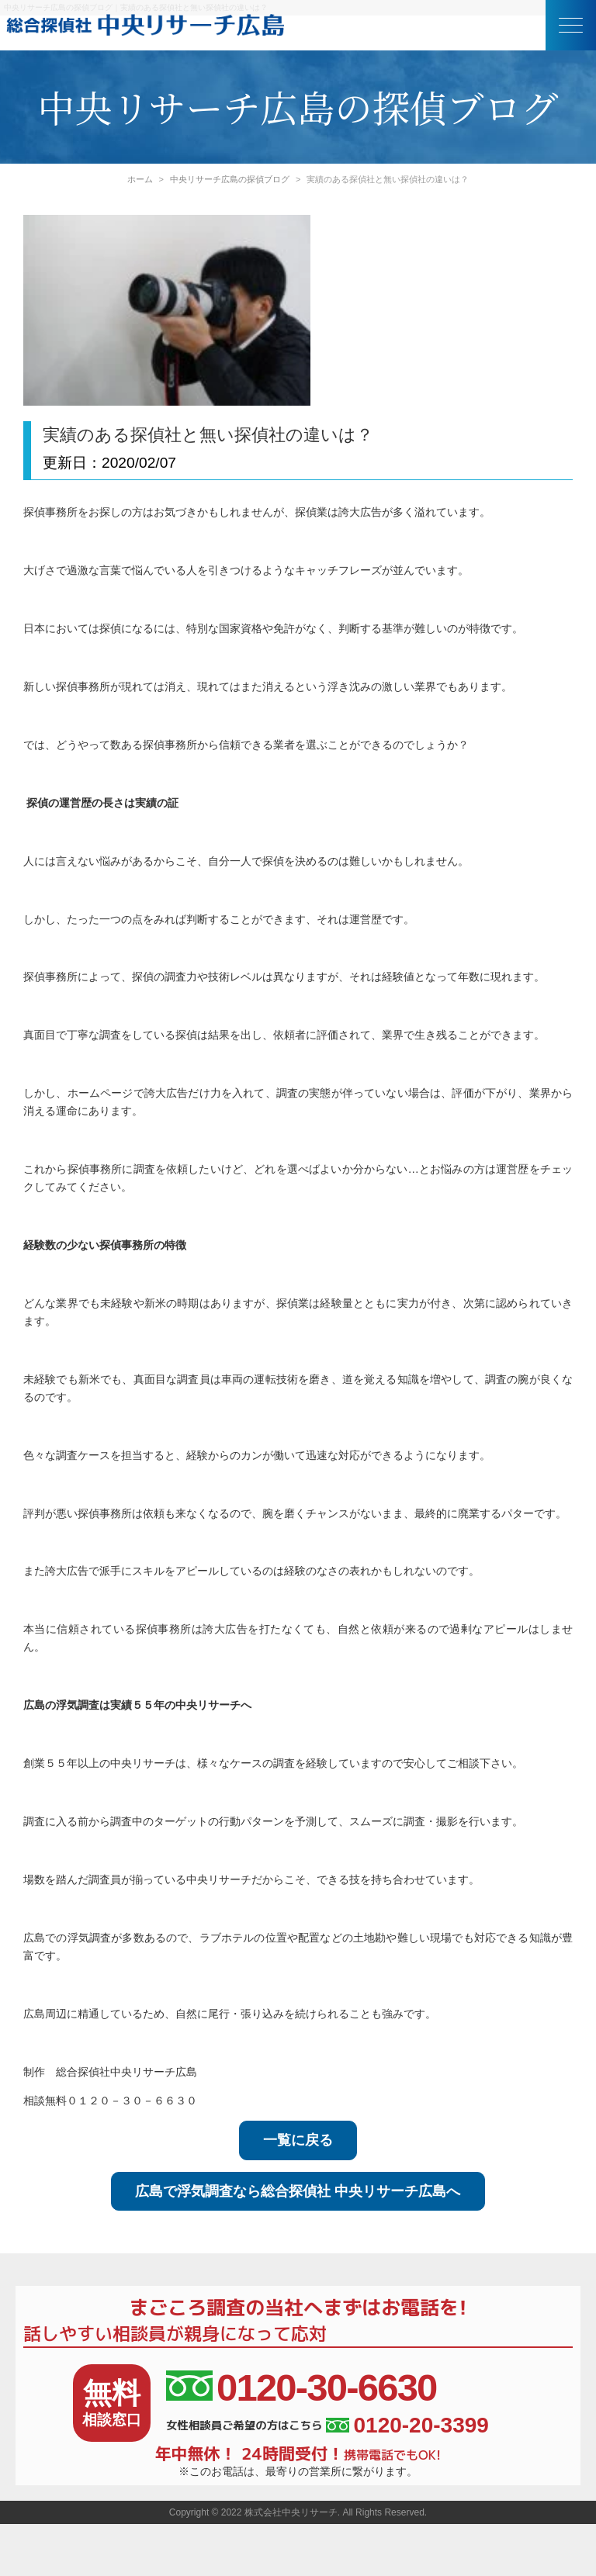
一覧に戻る (298, 2140)
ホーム (140, 179)
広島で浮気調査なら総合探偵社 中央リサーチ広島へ (297, 2191)
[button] (571, 25)
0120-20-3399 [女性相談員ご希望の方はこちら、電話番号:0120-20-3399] (407, 2425)
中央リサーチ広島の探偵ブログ (229, 179)
